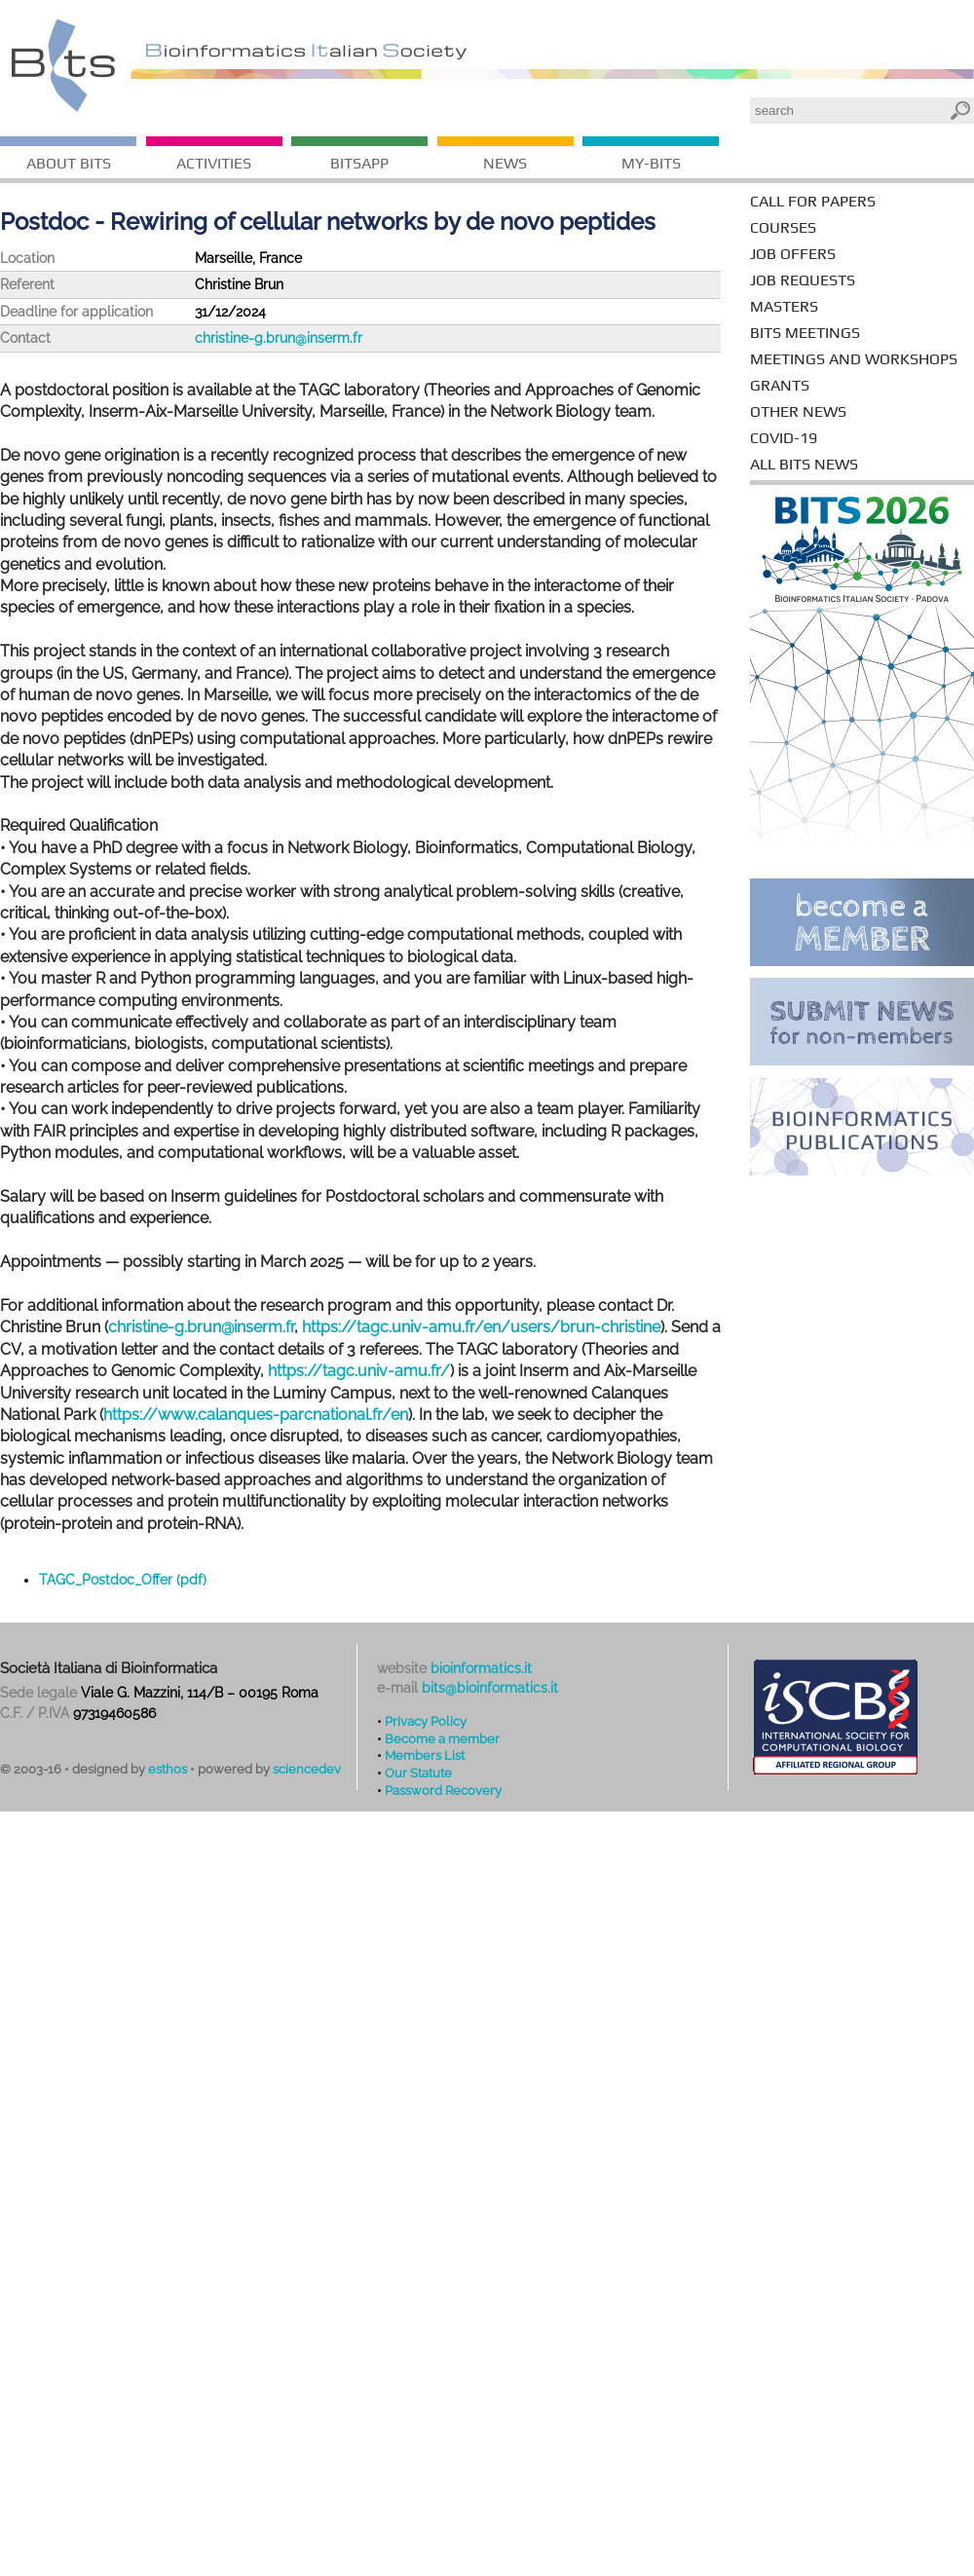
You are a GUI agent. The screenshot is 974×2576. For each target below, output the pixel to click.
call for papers (813, 201)
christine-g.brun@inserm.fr (278, 338)
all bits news (804, 464)
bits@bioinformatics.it (490, 1688)
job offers (793, 253)
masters (784, 306)
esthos (167, 1769)
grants (779, 385)
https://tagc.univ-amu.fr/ (359, 1371)
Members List (425, 1755)
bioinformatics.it (481, 1668)
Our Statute (418, 1772)
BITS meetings (805, 332)
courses (783, 227)
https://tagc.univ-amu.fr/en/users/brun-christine (481, 1327)
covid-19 (783, 438)
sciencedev (307, 1769)
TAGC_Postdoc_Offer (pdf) (122, 1579)
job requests (802, 280)
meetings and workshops (853, 359)
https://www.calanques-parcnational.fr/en (255, 1414)
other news (798, 411)
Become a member (442, 1738)
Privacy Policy (426, 1721)
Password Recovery (443, 1790)
